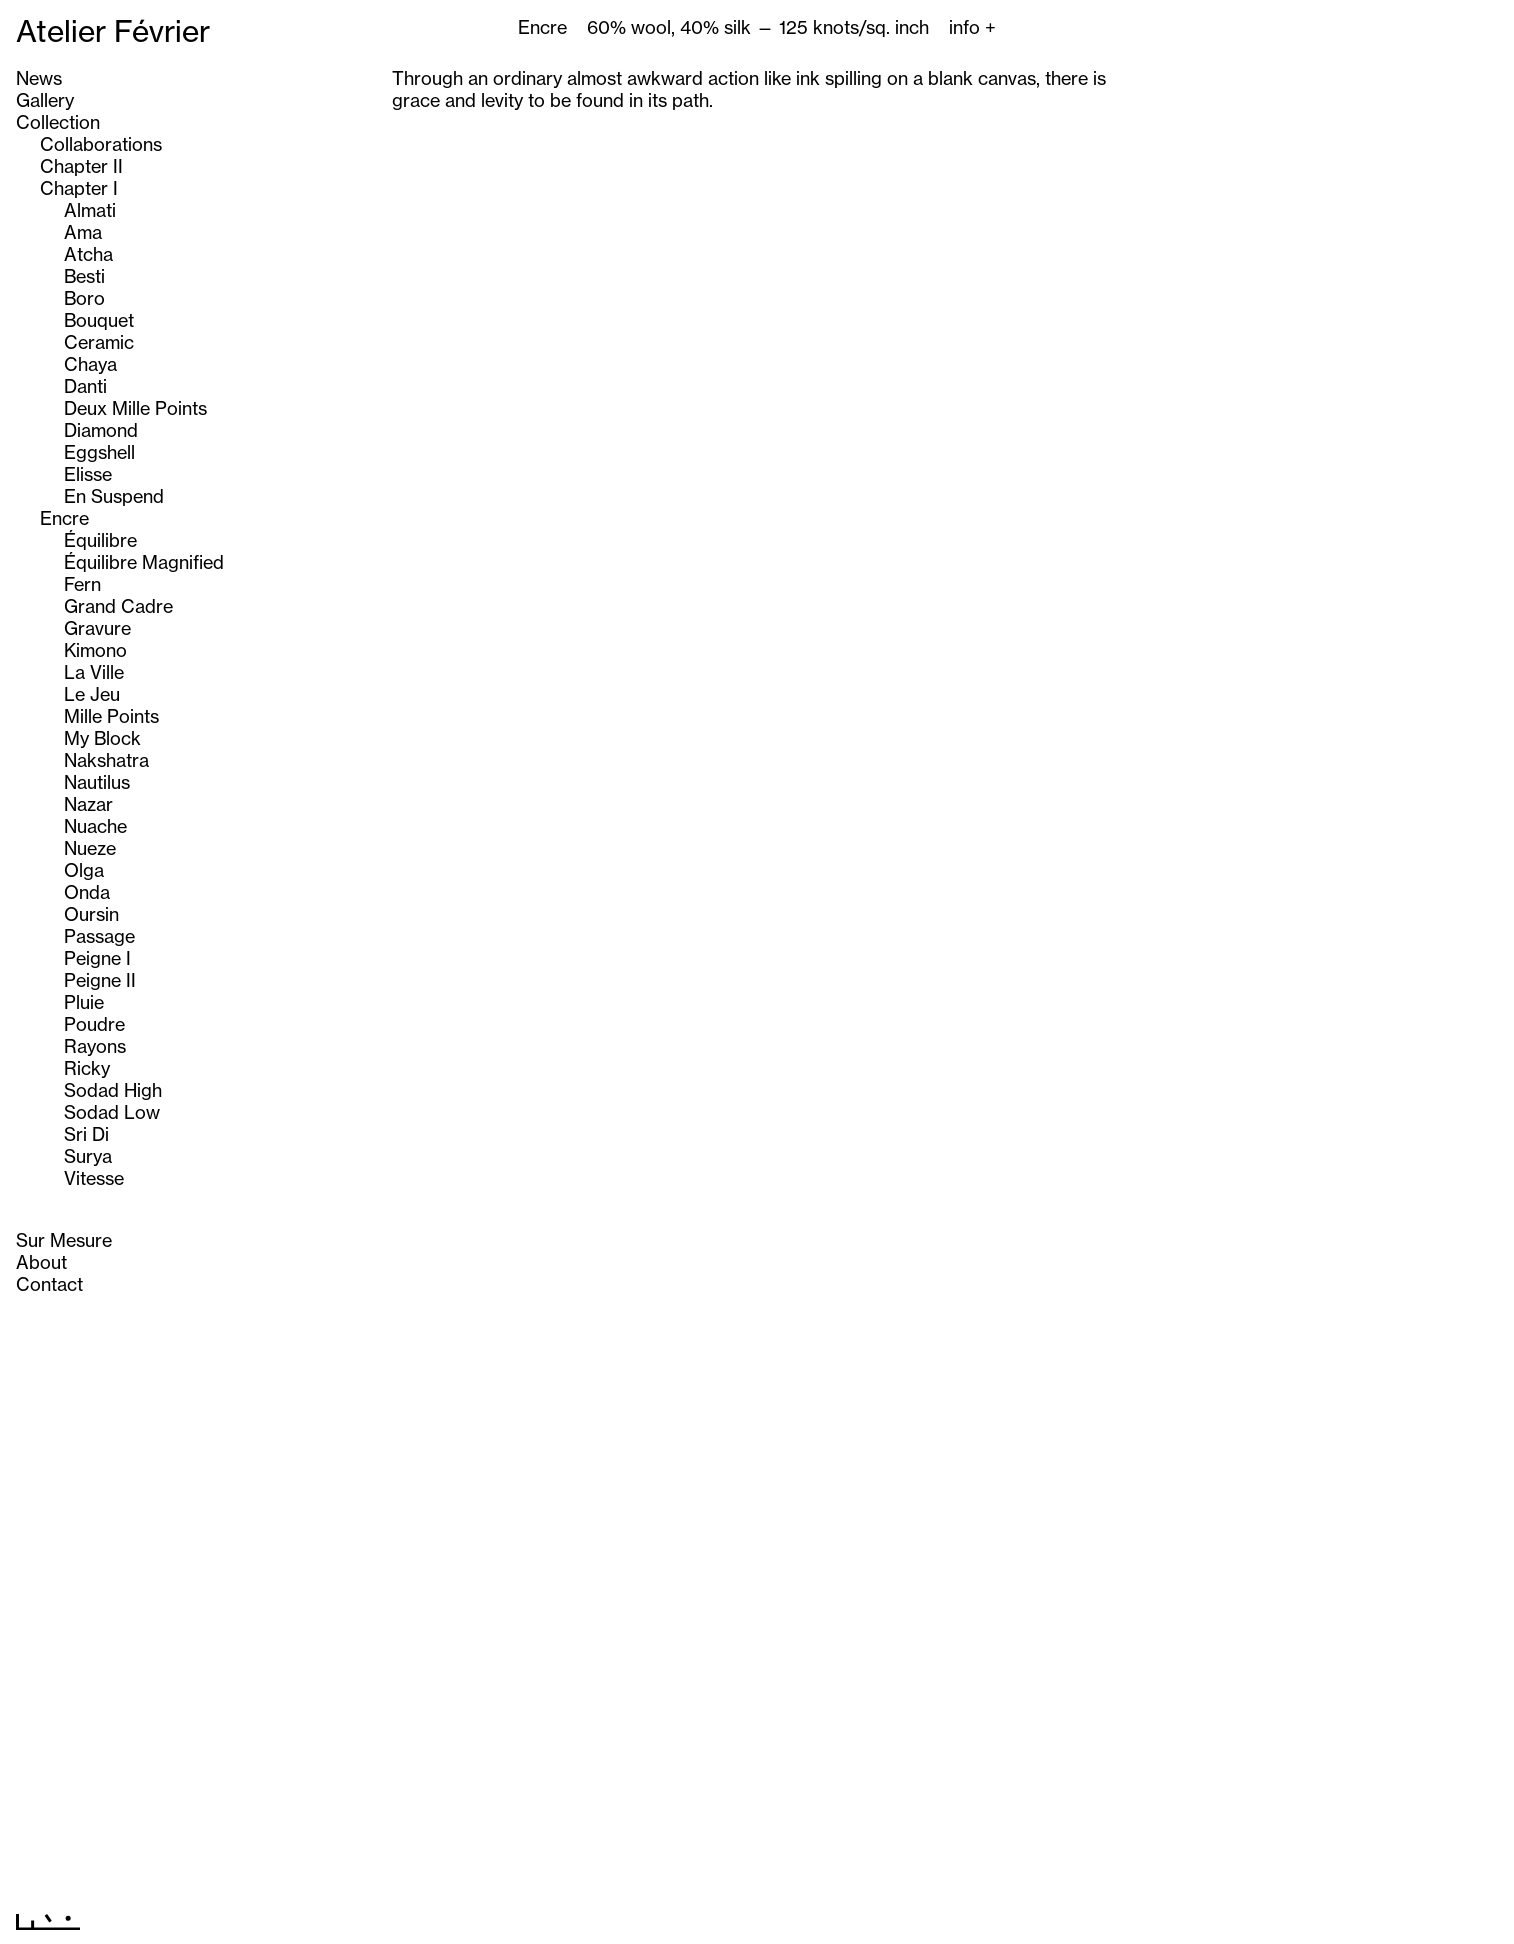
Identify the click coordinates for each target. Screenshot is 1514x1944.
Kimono (95, 650)
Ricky (87, 1068)
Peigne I (97, 958)
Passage (99, 936)
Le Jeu (92, 694)
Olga (84, 870)
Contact (49, 1284)
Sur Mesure (64, 1240)
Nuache (95, 826)
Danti (85, 386)
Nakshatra (106, 760)
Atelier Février (113, 31)
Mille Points (111, 716)
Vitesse (94, 1178)
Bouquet (99, 320)
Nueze (90, 848)
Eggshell (99, 452)
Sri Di (86, 1134)
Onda (87, 892)
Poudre (94, 1024)
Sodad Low (112, 1112)
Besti (84, 276)
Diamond (101, 430)
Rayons (95, 1046)
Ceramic (99, 342)
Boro (84, 298)
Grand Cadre (118, 606)
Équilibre (100, 540)
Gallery (45, 100)
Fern (82, 584)
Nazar (88, 804)
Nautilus (97, 782)
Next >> (811, 1917)
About (41, 1262)
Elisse (88, 474)
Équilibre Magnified (144, 562)
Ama (83, 232)
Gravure (97, 628)
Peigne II (100, 980)
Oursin (91, 914)
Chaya (90, 364)
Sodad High (113, 1090)
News (39, 78)
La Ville (94, 672)
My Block (102, 738)
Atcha (88, 254)
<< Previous (719, 1917)
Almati (90, 210)
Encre (64, 518)
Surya (88, 1156)
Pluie (84, 1002)
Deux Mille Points (135, 408)
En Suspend (114, 496)
